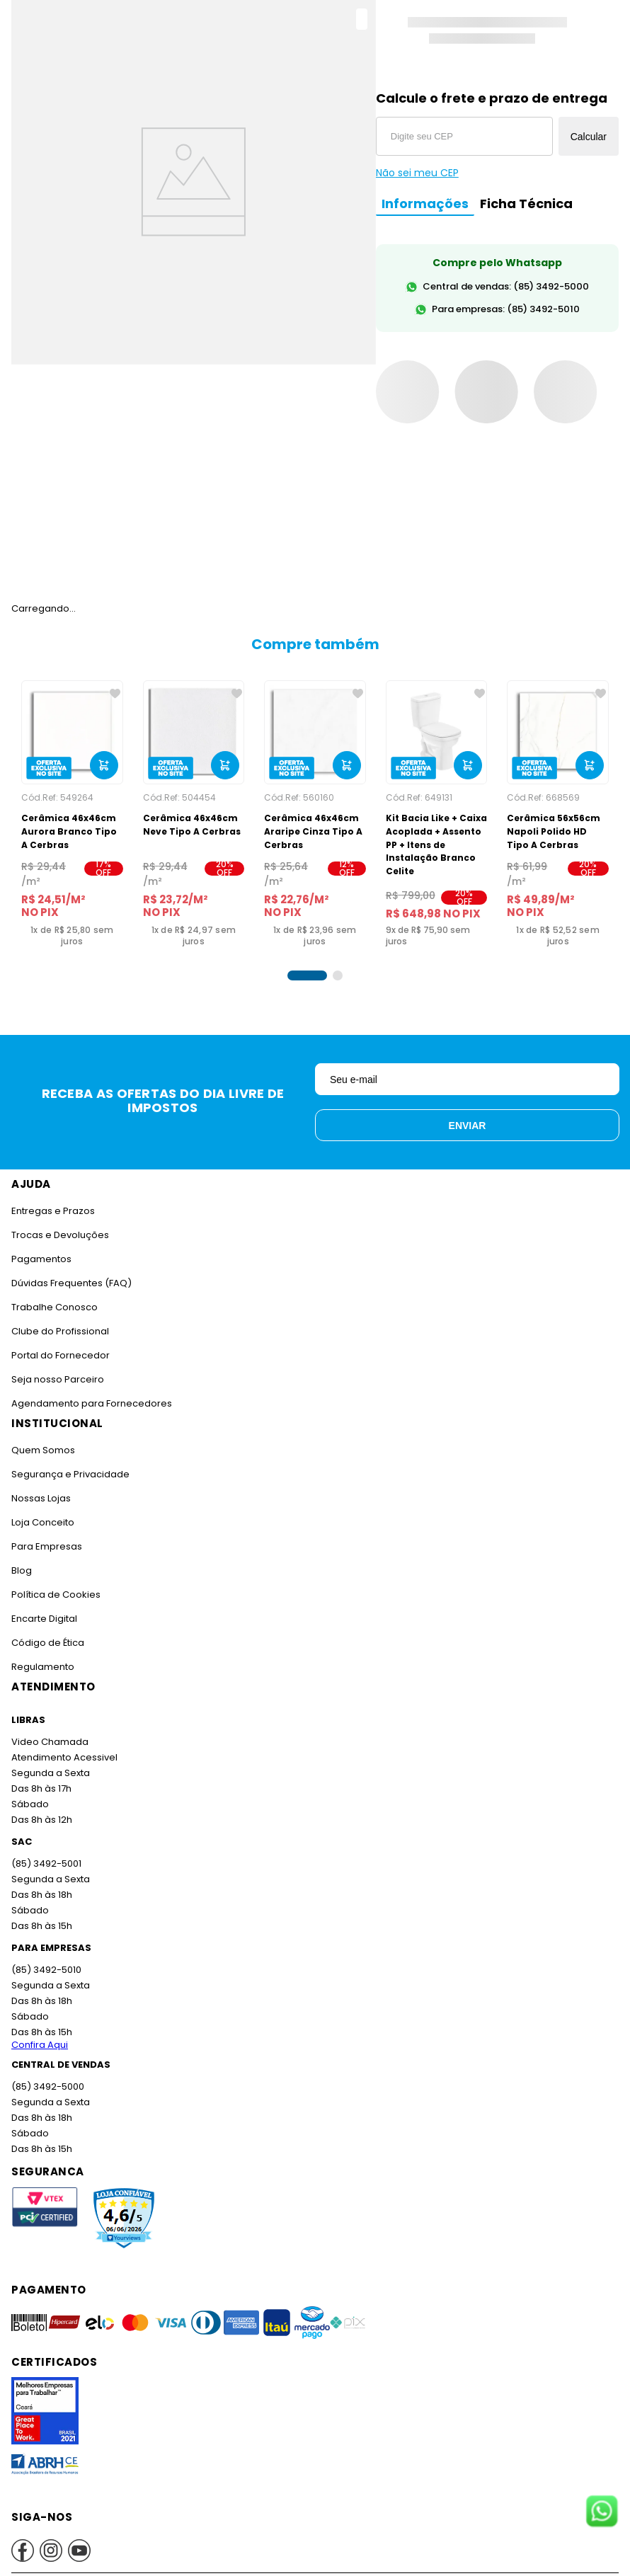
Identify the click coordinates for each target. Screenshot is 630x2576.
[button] (307, 975)
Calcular (589, 136)
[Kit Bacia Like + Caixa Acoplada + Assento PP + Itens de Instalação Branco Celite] (437, 814)
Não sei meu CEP (417, 173)
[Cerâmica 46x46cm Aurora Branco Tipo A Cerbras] (72, 814)
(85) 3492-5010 (45, 1969)
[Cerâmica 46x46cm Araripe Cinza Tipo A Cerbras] (315, 814)
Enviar (467, 1125)
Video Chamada (49, 1741)
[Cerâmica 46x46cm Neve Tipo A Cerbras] (194, 814)
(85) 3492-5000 (47, 2086)
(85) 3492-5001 (45, 1863)
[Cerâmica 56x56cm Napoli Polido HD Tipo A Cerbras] (558, 814)
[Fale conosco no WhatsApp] (601, 2512)
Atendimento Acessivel (63, 1757)
